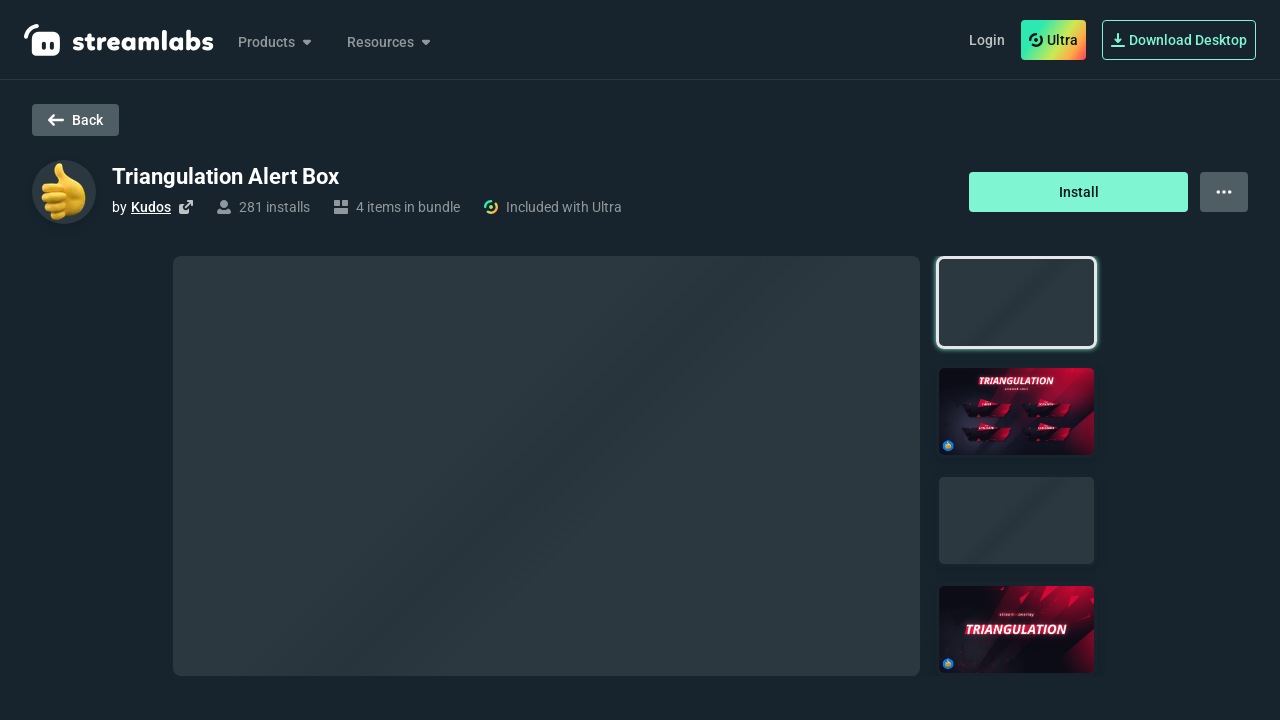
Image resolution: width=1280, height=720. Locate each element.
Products (276, 42)
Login (987, 40)
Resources (390, 42)
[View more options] (1224, 192)
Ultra (1053, 40)
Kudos (151, 207)
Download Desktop (1179, 40)
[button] (1016, 302)
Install (1079, 192)
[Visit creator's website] (186, 207)
